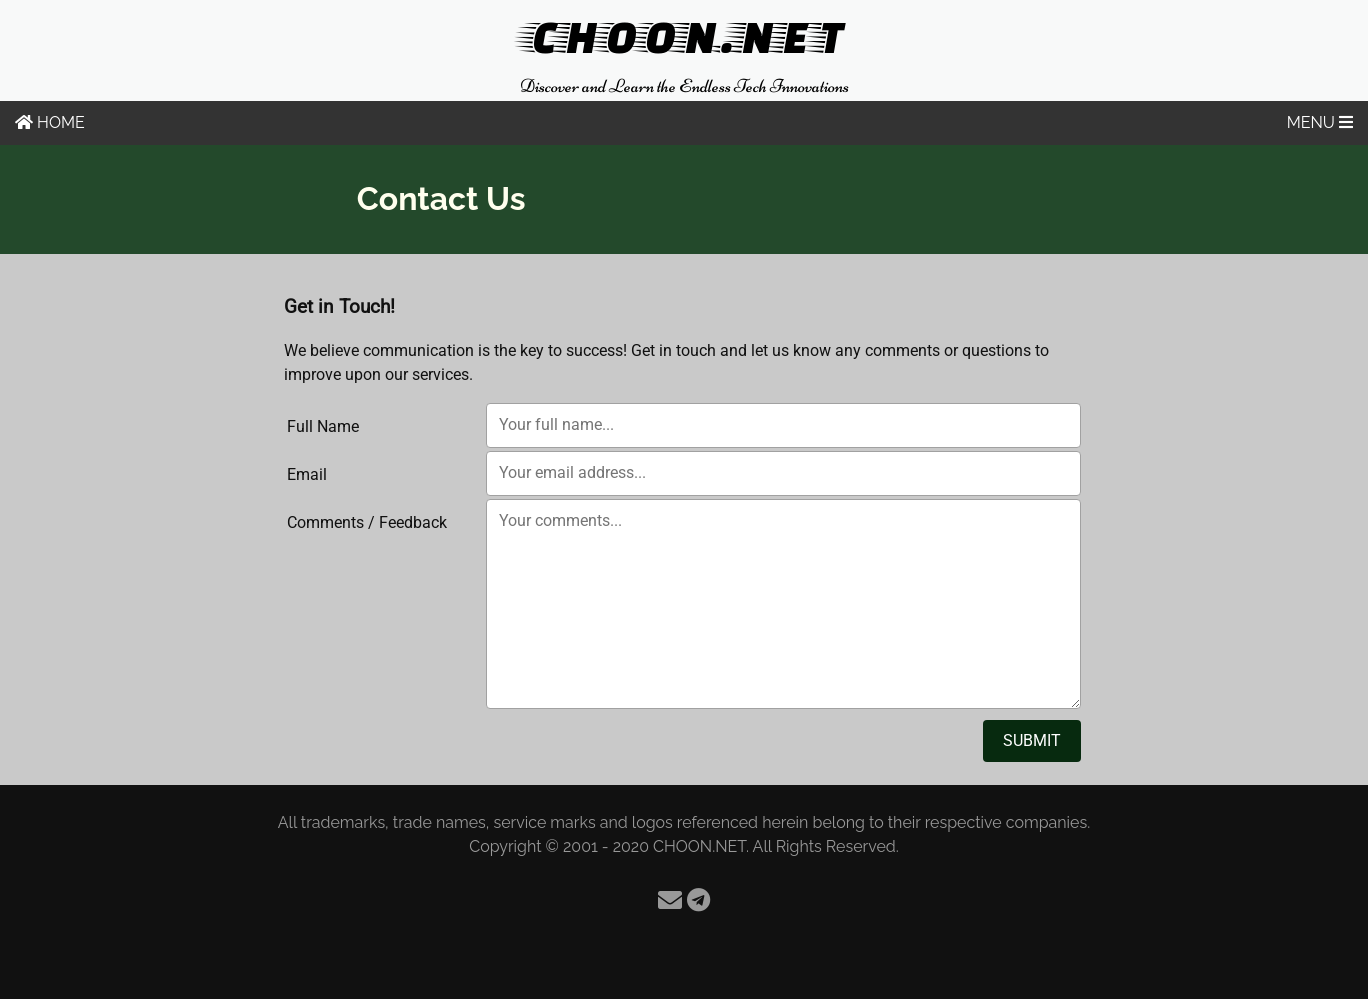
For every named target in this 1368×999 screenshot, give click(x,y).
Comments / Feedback (367, 522)
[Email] (670, 900)
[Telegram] (698, 900)
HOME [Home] (50, 122)
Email (307, 474)
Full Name (323, 426)
